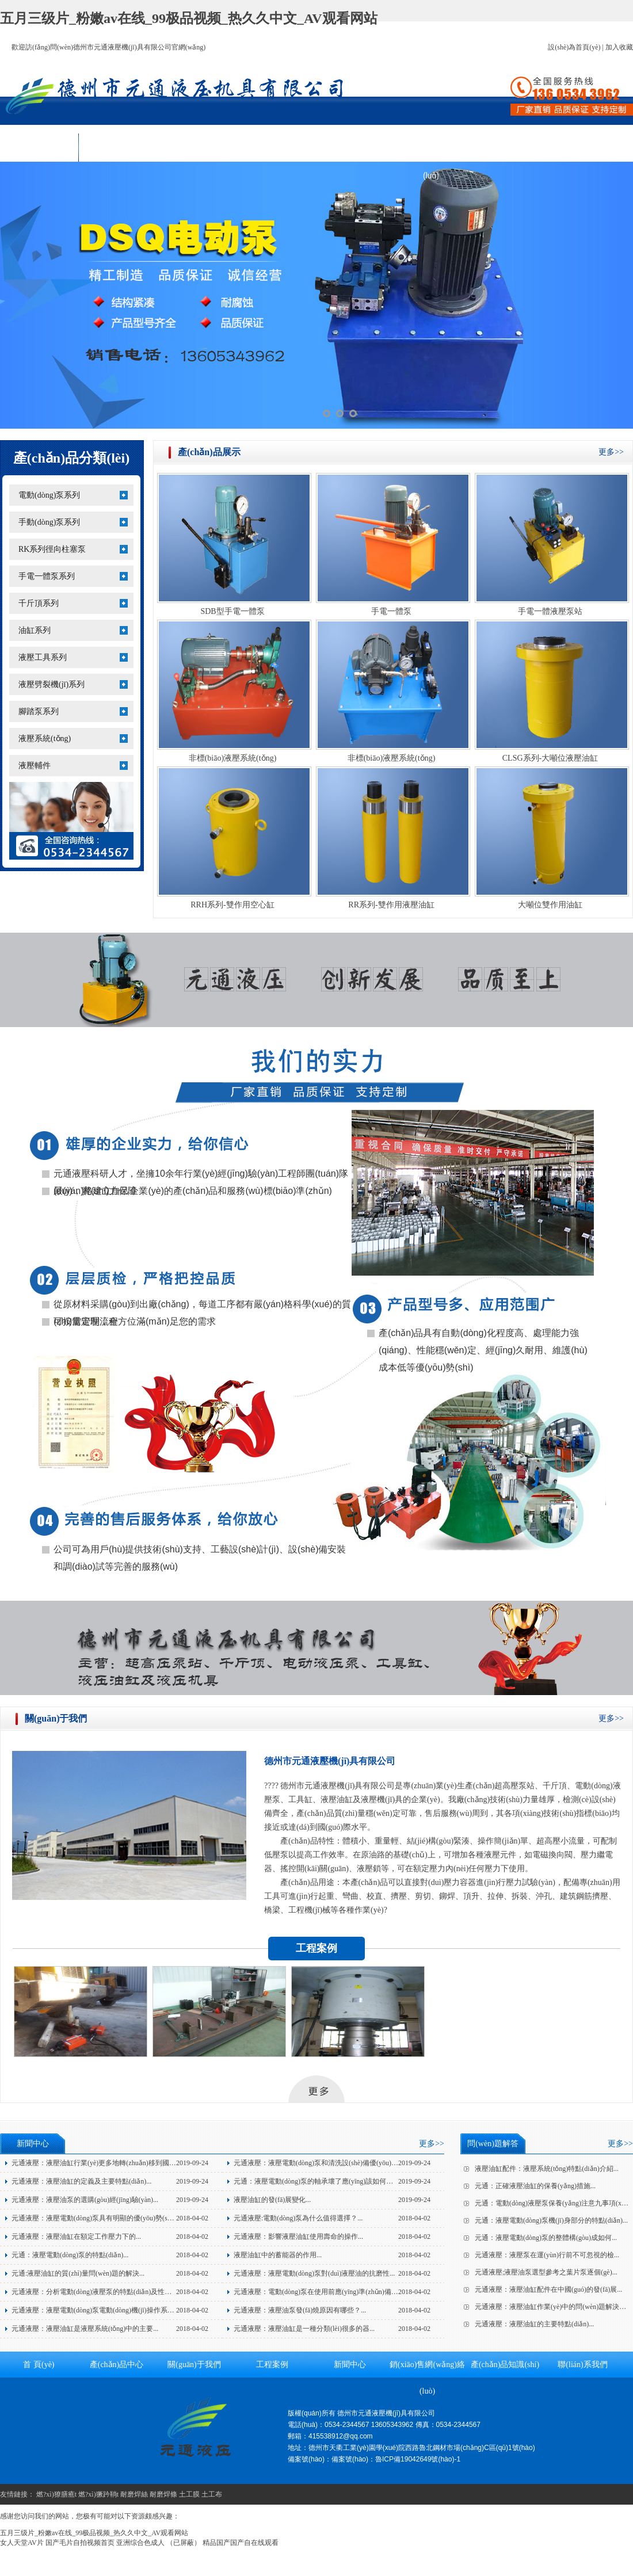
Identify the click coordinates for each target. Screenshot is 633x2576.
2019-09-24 (192, 2163)
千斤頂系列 (38, 603)
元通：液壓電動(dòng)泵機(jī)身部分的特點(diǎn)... (551, 2220)
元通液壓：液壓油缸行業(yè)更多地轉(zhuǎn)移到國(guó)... (100, 2163)
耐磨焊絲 (134, 2494)
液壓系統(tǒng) (44, 738)
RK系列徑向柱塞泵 (52, 549)
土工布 (211, 2494)
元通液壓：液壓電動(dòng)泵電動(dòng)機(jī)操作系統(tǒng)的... (108, 2310)
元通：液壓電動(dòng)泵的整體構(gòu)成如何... (546, 2238)
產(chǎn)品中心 (118, 147)
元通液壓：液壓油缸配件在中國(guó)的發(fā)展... (548, 2289)
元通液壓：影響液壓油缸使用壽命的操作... (298, 2236)
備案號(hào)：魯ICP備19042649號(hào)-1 (395, 2459)
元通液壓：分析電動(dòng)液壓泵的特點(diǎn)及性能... (94, 2292)
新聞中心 (353, 147)
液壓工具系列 (42, 657)
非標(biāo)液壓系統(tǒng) (233, 758)
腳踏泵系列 (38, 711)
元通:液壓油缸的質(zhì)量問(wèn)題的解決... (78, 2273)
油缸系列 (34, 630)
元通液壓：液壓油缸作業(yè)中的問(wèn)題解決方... (553, 2307)
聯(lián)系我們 (587, 147)
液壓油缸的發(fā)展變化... (272, 2200)
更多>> (611, 452)
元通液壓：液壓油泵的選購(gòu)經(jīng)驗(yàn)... (85, 2200)
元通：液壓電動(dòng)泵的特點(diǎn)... (70, 2255)
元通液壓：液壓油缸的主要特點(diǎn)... (534, 2324)
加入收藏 (619, 47)
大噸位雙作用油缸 (550, 904)
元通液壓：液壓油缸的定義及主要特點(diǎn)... (81, 2181)
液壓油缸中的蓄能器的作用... (278, 2255)
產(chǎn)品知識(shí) (509, 147)
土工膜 (189, 2494)
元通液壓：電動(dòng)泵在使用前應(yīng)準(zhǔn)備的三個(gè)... (331, 2292)
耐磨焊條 (163, 2494)
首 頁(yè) (39, 147)
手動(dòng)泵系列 (49, 522)
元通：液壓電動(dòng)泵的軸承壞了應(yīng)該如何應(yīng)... (324, 2181)
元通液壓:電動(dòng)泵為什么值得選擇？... (298, 2218)
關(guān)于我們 (196, 147)
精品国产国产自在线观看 (241, 2543)
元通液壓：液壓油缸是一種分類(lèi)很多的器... (304, 2329)
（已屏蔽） (183, 2543)
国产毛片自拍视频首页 (80, 2543)
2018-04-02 (192, 2218)
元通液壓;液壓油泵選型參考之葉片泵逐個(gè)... (546, 2272)
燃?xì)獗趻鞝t (98, 2494)
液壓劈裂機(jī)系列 (51, 684)
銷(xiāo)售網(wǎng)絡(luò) (431, 151)
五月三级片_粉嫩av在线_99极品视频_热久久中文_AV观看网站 (188, 18)
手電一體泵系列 (46, 576)
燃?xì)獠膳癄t (56, 2494)
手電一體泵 (391, 611)
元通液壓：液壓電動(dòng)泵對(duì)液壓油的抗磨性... (314, 2273)
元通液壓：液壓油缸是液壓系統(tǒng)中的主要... (85, 2329)
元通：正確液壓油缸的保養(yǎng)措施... (535, 2186)
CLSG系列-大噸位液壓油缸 (550, 758)
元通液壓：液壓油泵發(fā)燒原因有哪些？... (300, 2310)
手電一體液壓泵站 (550, 611)
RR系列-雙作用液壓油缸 (391, 904)
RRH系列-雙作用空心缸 (232, 904)
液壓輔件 (34, 765)
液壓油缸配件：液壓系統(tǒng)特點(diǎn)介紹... (547, 2169)
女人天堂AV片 (22, 2543)
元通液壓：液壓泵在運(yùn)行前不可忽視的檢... (547, 2255)
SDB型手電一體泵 (232, 611)
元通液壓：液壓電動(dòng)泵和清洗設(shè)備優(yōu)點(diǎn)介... (331, 2163)
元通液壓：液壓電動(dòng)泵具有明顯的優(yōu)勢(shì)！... (96, 2218)
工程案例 (274, 147)
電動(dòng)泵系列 (49, 495)
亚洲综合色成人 (140, 2543)
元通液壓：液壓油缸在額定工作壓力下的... (76, 2236)
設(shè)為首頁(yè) (574, 47)
